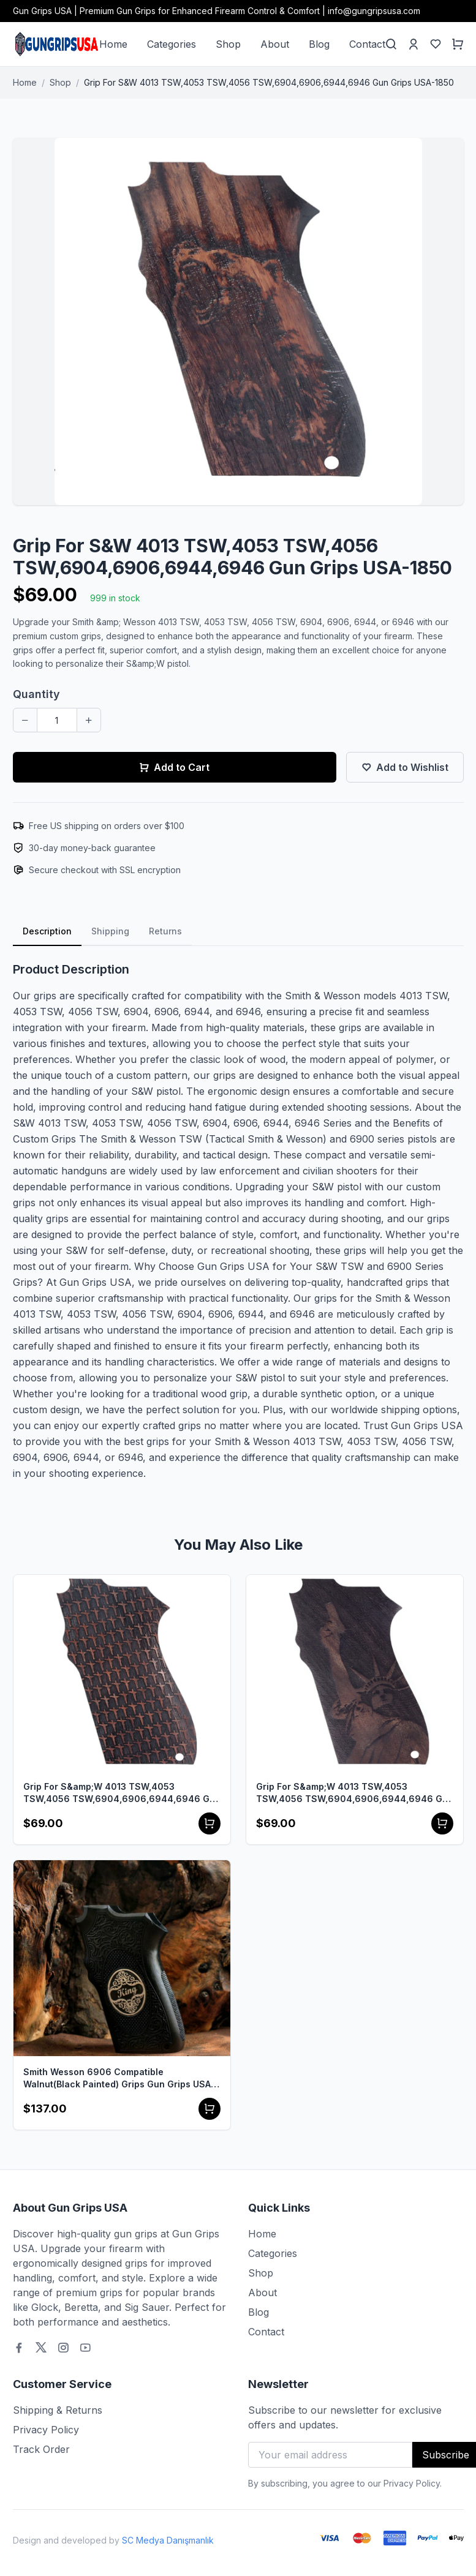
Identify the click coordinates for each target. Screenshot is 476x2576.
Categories (171, 44)
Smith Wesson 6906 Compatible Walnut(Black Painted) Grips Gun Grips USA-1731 (119, 2078)
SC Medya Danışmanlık (168, 2540)
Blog (319, 44)
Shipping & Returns (57, 2410)
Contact (367, 44)
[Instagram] (63, 2347)
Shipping (110, 931)
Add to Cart (174, 767)
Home (113, 44)
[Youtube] (85, 2347)
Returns (165, 931)
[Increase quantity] (89, 720)
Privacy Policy (46, 2430)
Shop (228, 44)
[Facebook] (19, 2347)
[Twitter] (41, 2347)
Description (47, 931)
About (274, 44)
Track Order (41, 2449)
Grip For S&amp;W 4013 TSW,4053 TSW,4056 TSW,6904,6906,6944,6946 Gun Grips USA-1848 (354, 1793)
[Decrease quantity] (25, 720)
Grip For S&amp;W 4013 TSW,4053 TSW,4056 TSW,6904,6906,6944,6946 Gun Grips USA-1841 (122, 1793)
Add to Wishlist (404, 767)
